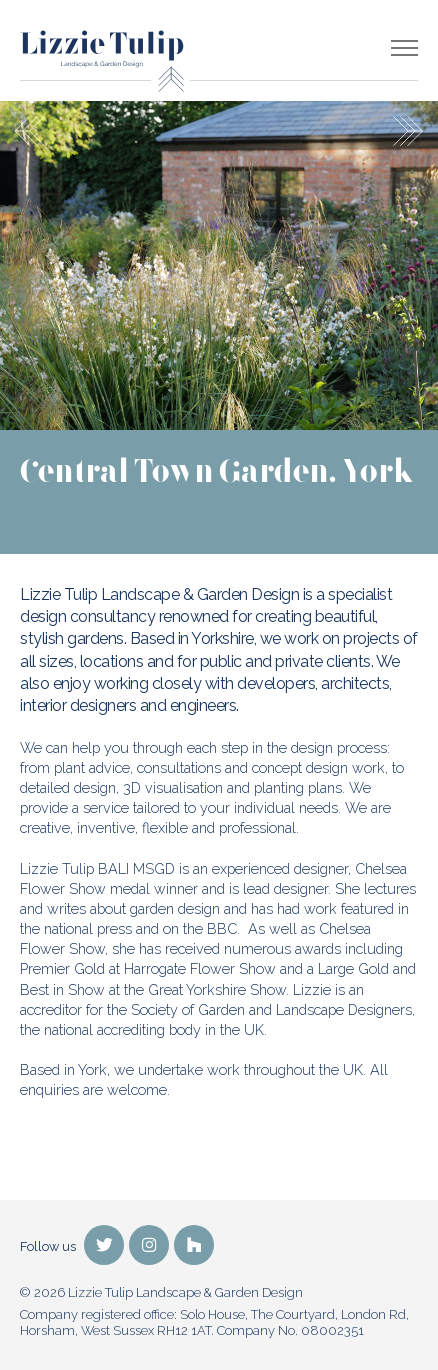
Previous (30, 131)
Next (408, 131)
